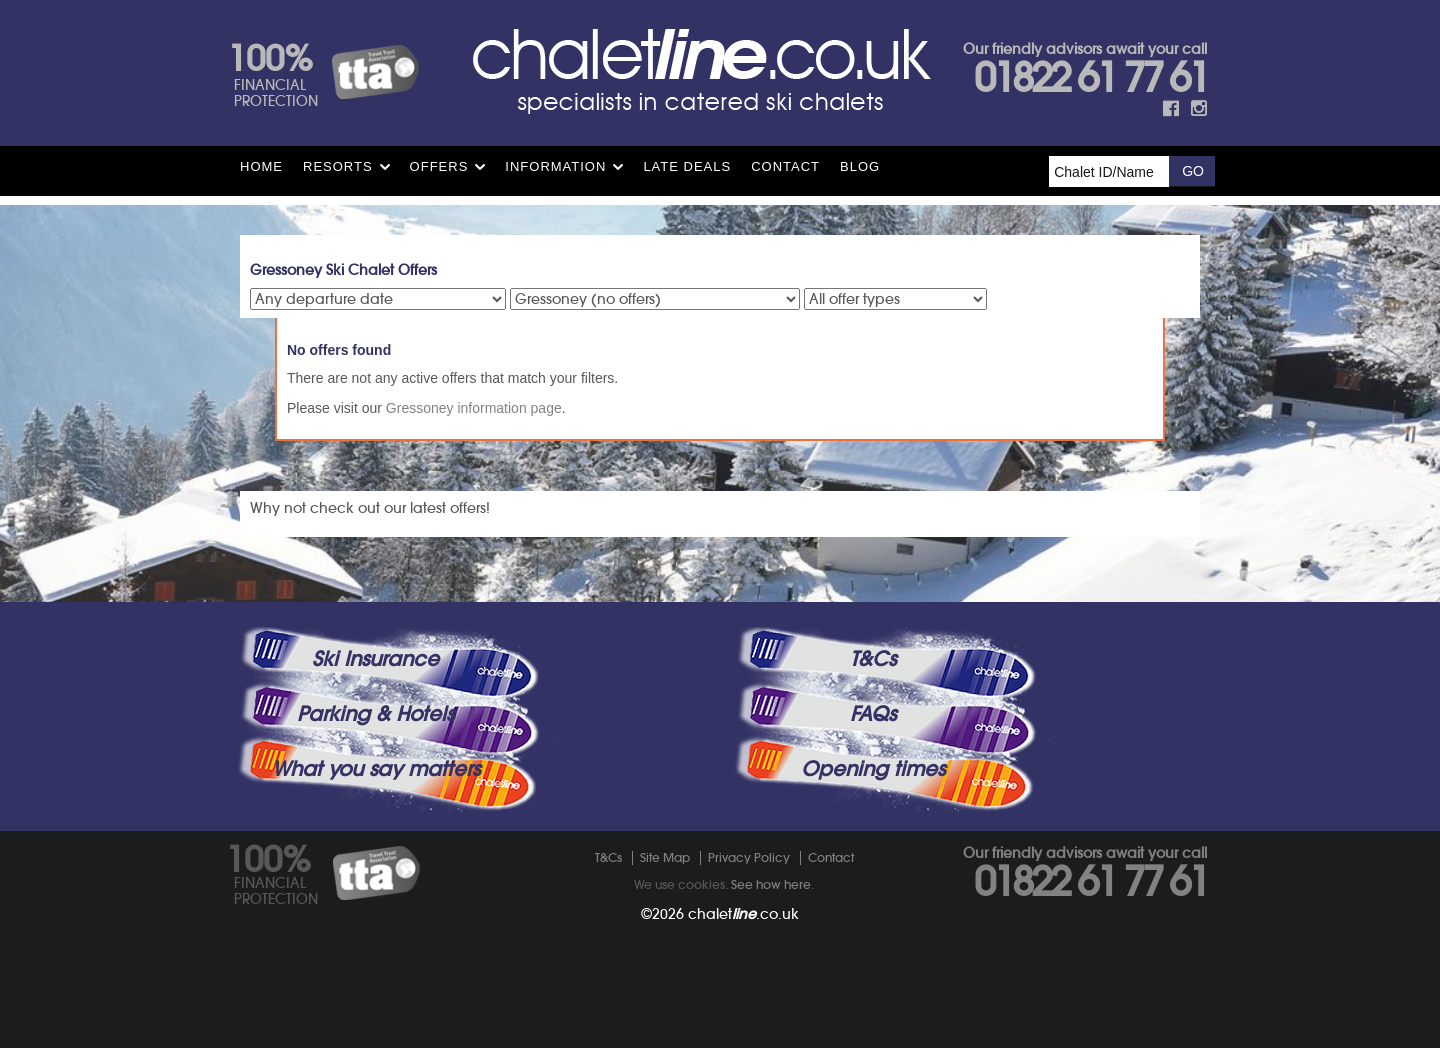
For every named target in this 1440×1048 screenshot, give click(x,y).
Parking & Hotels (375, 714)
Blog (860, 166)
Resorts (338, 166)
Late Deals (687, 166)
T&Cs (873, 659)
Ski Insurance (375, 659)
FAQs (873, 714)
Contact (785, 166)
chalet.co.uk (743, 914)
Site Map (665, 857)
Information (555, 166)
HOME (261, 166)
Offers (439, 166)
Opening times (873, 769)
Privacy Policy (749, 857)
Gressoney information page (474, 408)
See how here (771, 884)
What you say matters (376, 769)
